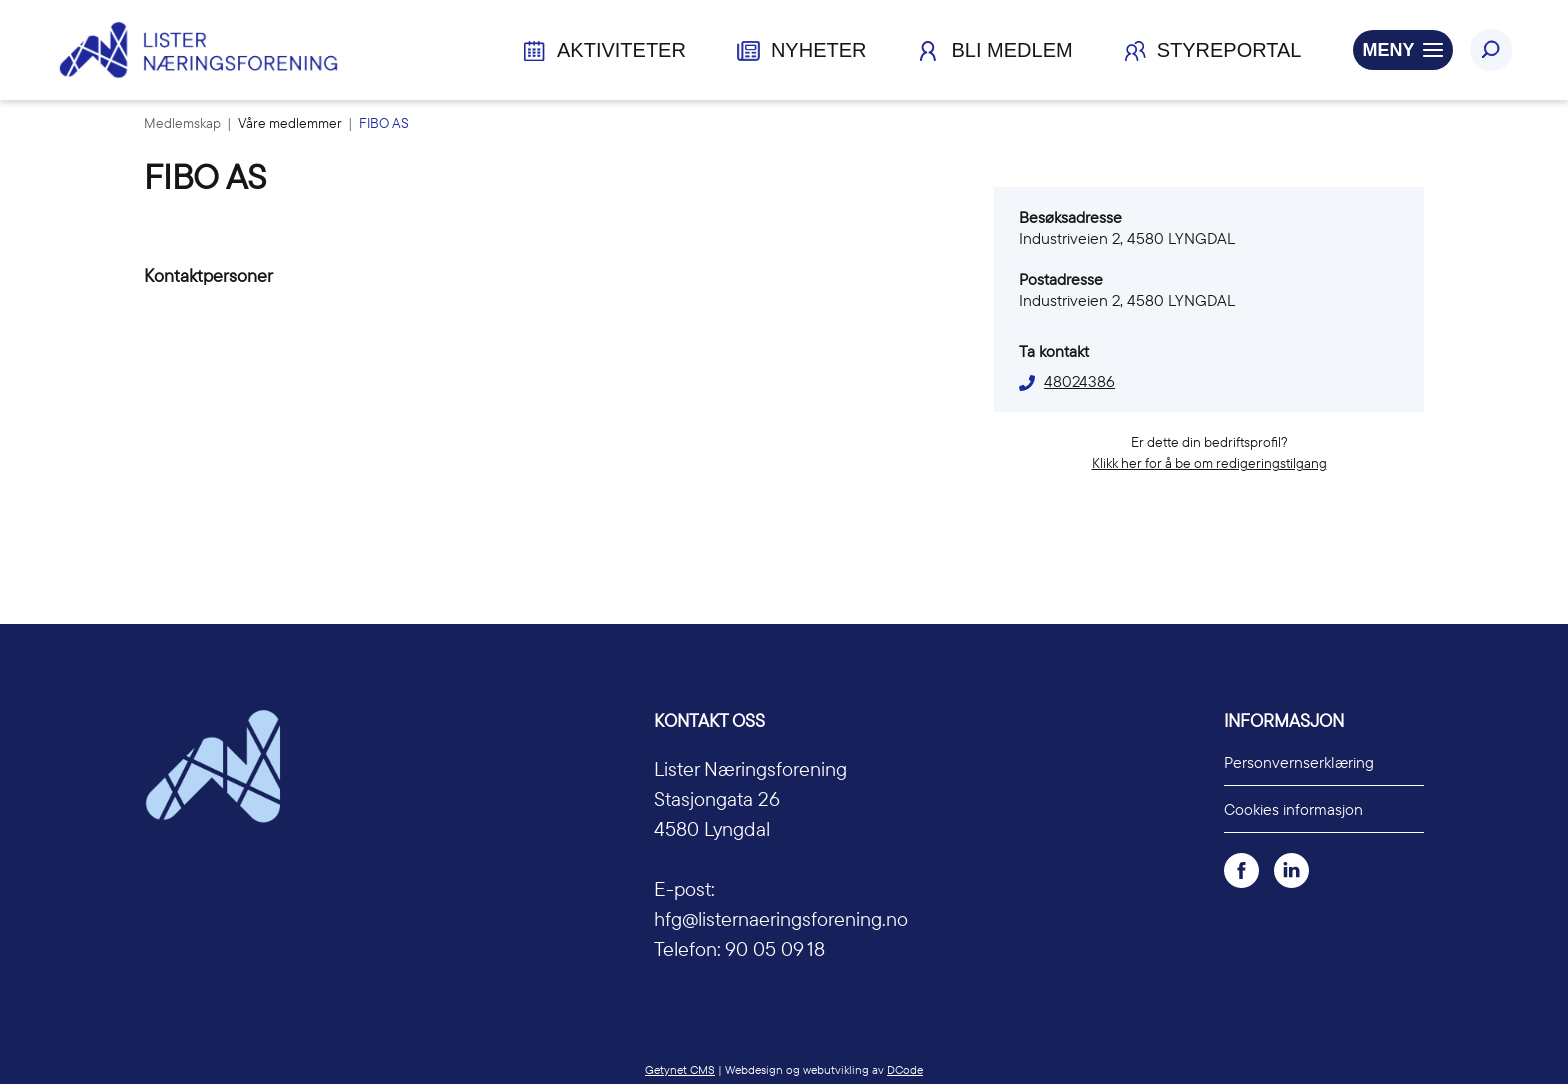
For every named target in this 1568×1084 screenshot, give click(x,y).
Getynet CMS (680, 1069)
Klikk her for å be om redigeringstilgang (1209, 463)
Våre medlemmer (291, 123)
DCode (905, 1069)
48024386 (1079, 381)
